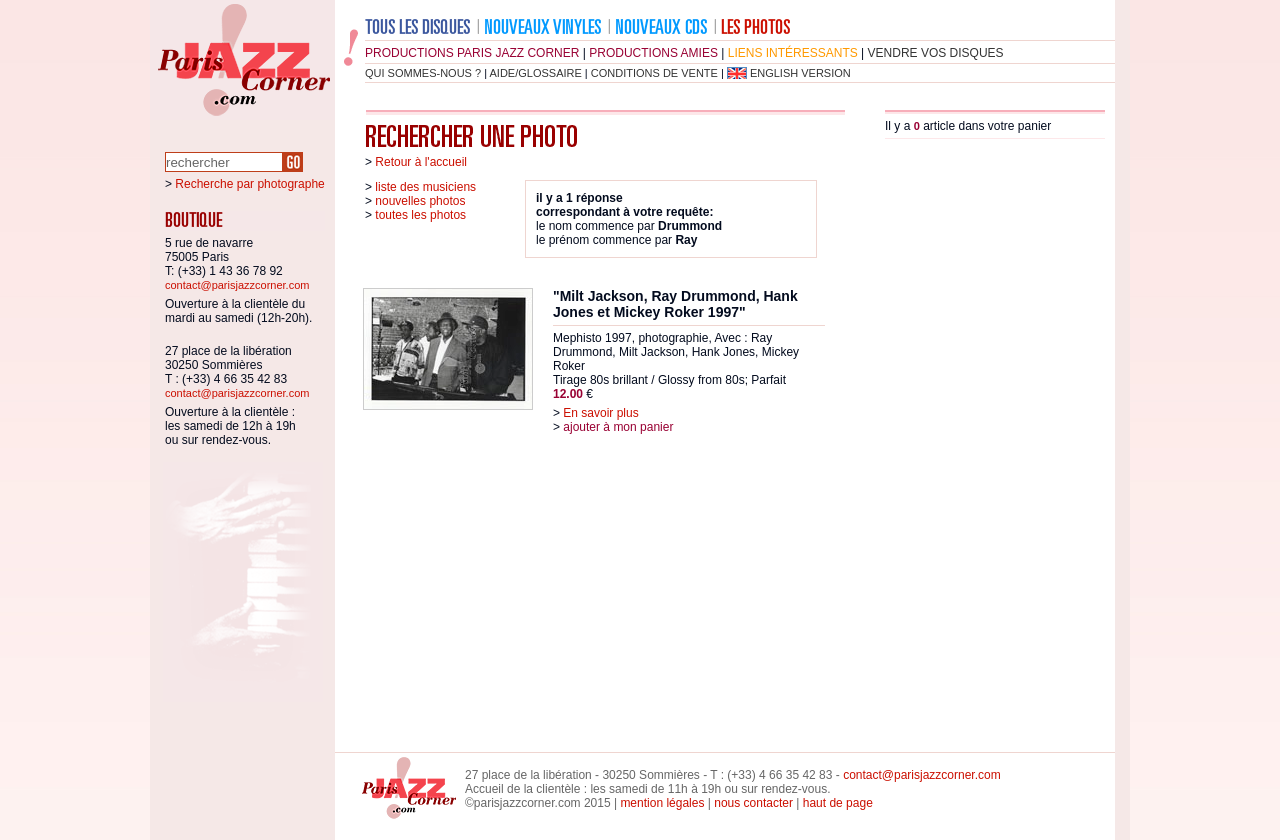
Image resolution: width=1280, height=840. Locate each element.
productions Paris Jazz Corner (472, 53)
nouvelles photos (420, 201)
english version (800, 73)
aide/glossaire (536, 73)
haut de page (838, 803)
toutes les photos (420, 215)
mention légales (662, 803)
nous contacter (753, 803)
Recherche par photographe (249, 184)
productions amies (653, 53)
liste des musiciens (425, 187)
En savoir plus (600, 413)
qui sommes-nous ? (423, 73)
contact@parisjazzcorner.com (237, 285)
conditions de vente (654, 73)
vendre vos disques (936, 53)
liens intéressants (793, 53)
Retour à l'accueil (421, 162)
